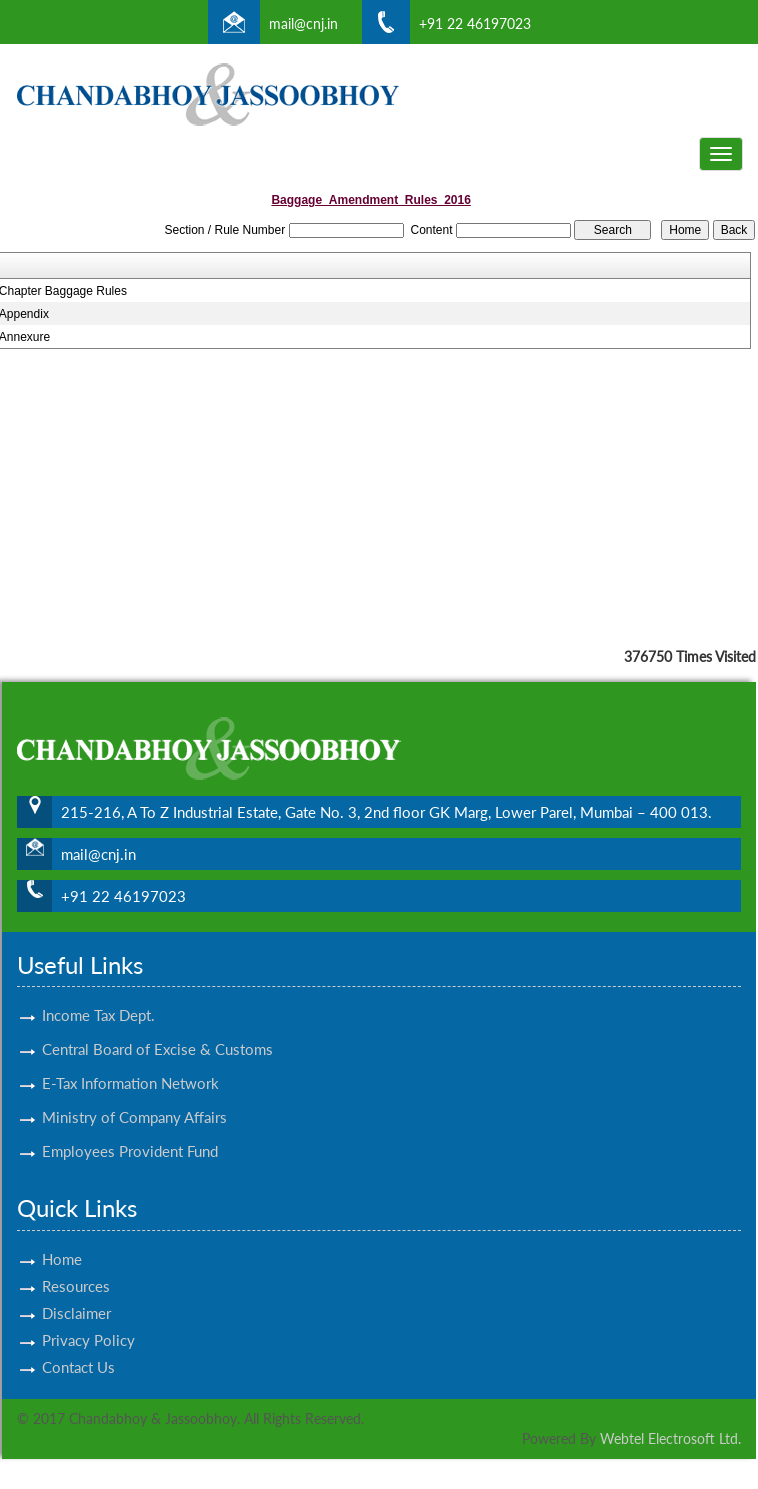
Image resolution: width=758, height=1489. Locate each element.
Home (62, 1235)
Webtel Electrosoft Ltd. (670, 1438)
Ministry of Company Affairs (134, 1094)
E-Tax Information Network (130, 1060)
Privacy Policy (88, 1316)
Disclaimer (76, 1289)
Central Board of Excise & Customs (157, 1026)
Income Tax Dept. (98, 992)
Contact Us (78, 1343)
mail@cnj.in (303, 23)
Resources (76, 1262)
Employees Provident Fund (130, 1128)
